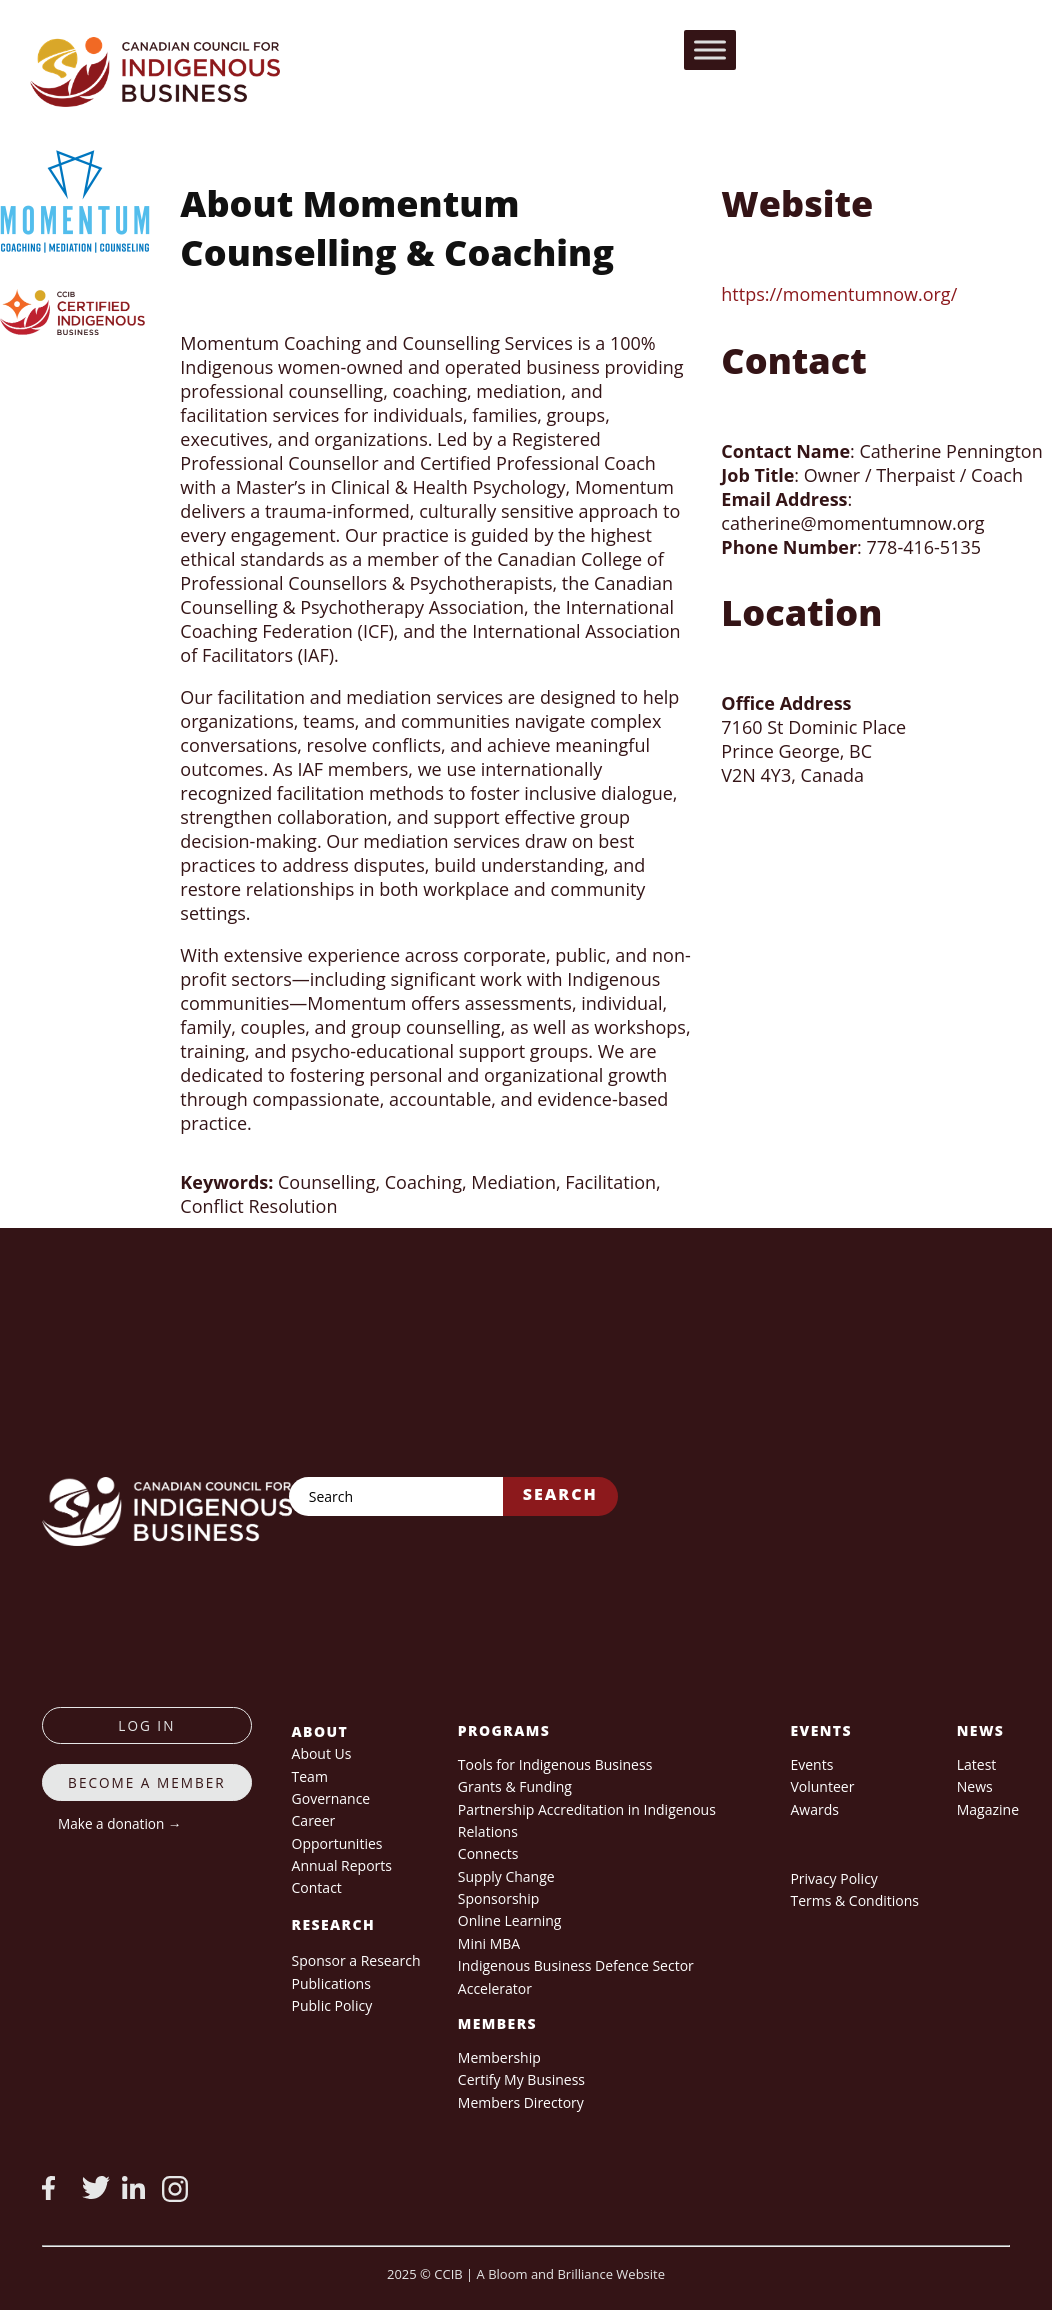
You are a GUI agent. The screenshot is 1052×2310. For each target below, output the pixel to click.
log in (146, 1725)
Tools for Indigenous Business (555, 1764)
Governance (331, 1798)
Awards (814, 1809)
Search (560, 1494)
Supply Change (506, 1876)
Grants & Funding (515, 1786)
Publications (331, 1983)
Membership (499, 2057)
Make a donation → (119, 1823)
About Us (322, 1753)
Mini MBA (489, 1943)
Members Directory (521, 2102)
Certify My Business (521, 2079)
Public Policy (332, 2005)
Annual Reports (342, 1865)
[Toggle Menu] (710, 49)
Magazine (988, 1809)
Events (811, 1764)
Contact (317, 1887)
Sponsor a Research (356, 1960)
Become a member (147, 1782)
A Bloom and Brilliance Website (571, 2274)
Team (310, 1776)
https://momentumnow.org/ (839, 294)
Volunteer (822, 1786)
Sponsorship (498, 1898)
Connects (488, 1853)
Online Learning (510, 1920)
